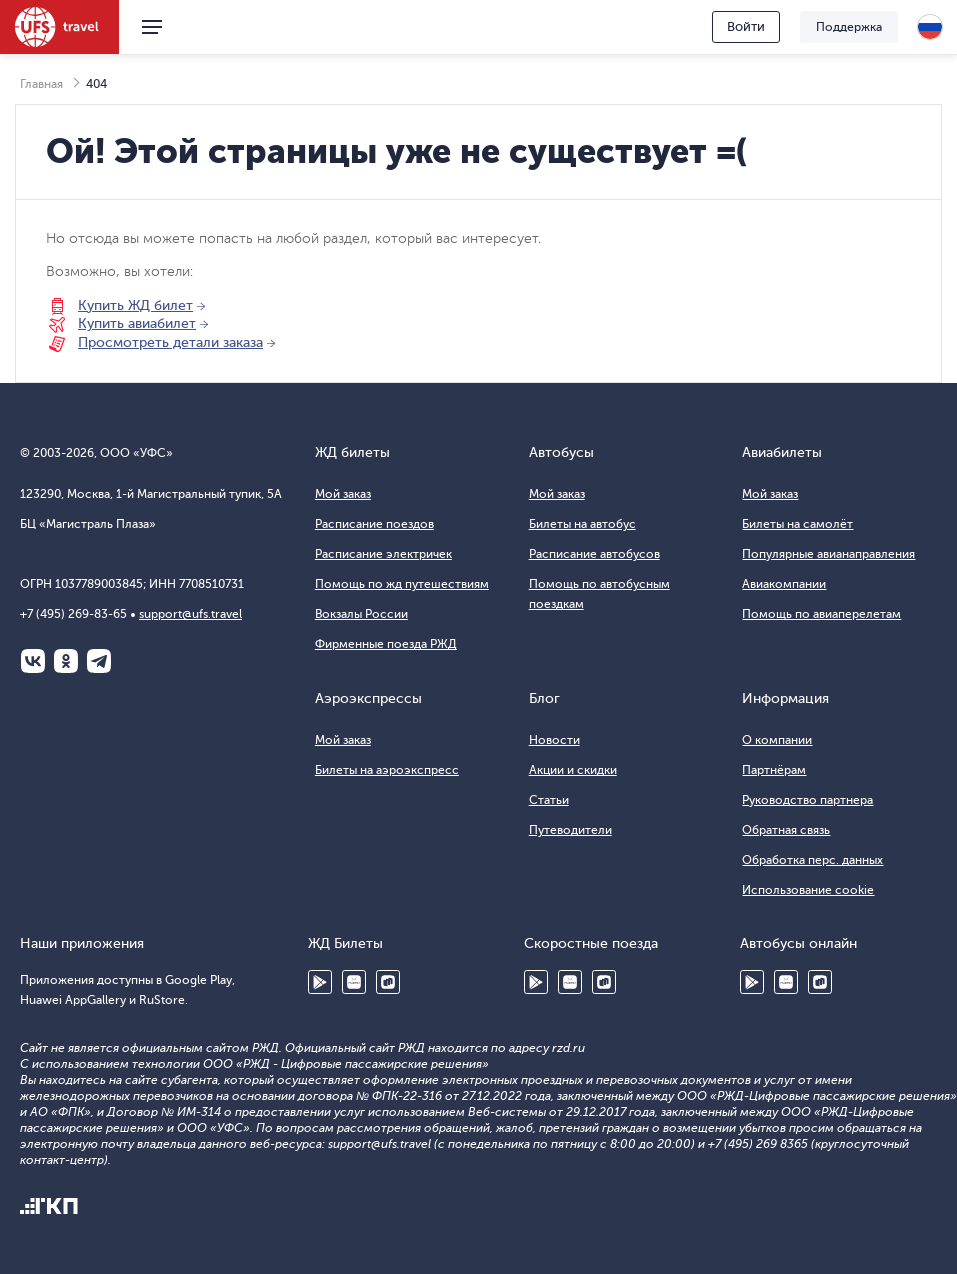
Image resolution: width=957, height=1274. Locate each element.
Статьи (549, 800)
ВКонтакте (33, 661)
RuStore (388, 982)
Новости (554, 740)
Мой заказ (343, 494)
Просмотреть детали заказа (170, 342)
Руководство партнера (807, 800)
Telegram (99, 661)
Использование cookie (808, 890)
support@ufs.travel (190, 614)
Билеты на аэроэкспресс (387, 770)
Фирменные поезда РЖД (386, 644)
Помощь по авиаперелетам (821, 614)
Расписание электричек (383, 554)
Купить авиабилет (137, 323)
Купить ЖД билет (135, 305)
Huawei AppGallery (354, 982)
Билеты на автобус (582, 524)
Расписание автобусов (594, 554)
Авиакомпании (784, 584)
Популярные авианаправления (828, 554)
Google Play (320, 982)
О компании (777, 740)
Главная (41, 84)
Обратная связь (786, 830)
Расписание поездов (374, 524)
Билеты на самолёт (797, 524)
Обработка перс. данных (812, 860)
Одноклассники (66, 661)
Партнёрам (774, 770)
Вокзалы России (361, 614)
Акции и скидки (573, 770)
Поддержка (849, 27)
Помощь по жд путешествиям (402, 584)
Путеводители (570, 830)
